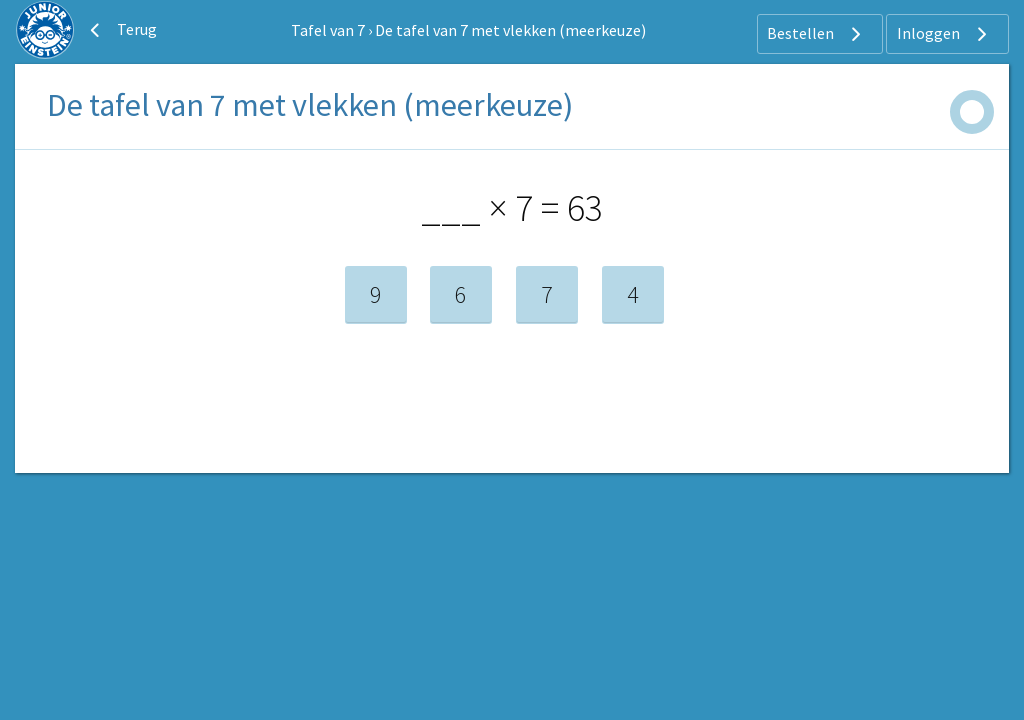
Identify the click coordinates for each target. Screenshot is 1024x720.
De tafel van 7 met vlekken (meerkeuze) (510, 30)
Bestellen (816, 34)
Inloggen (944, 34)
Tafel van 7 (328, 30)
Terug (121, 30)
